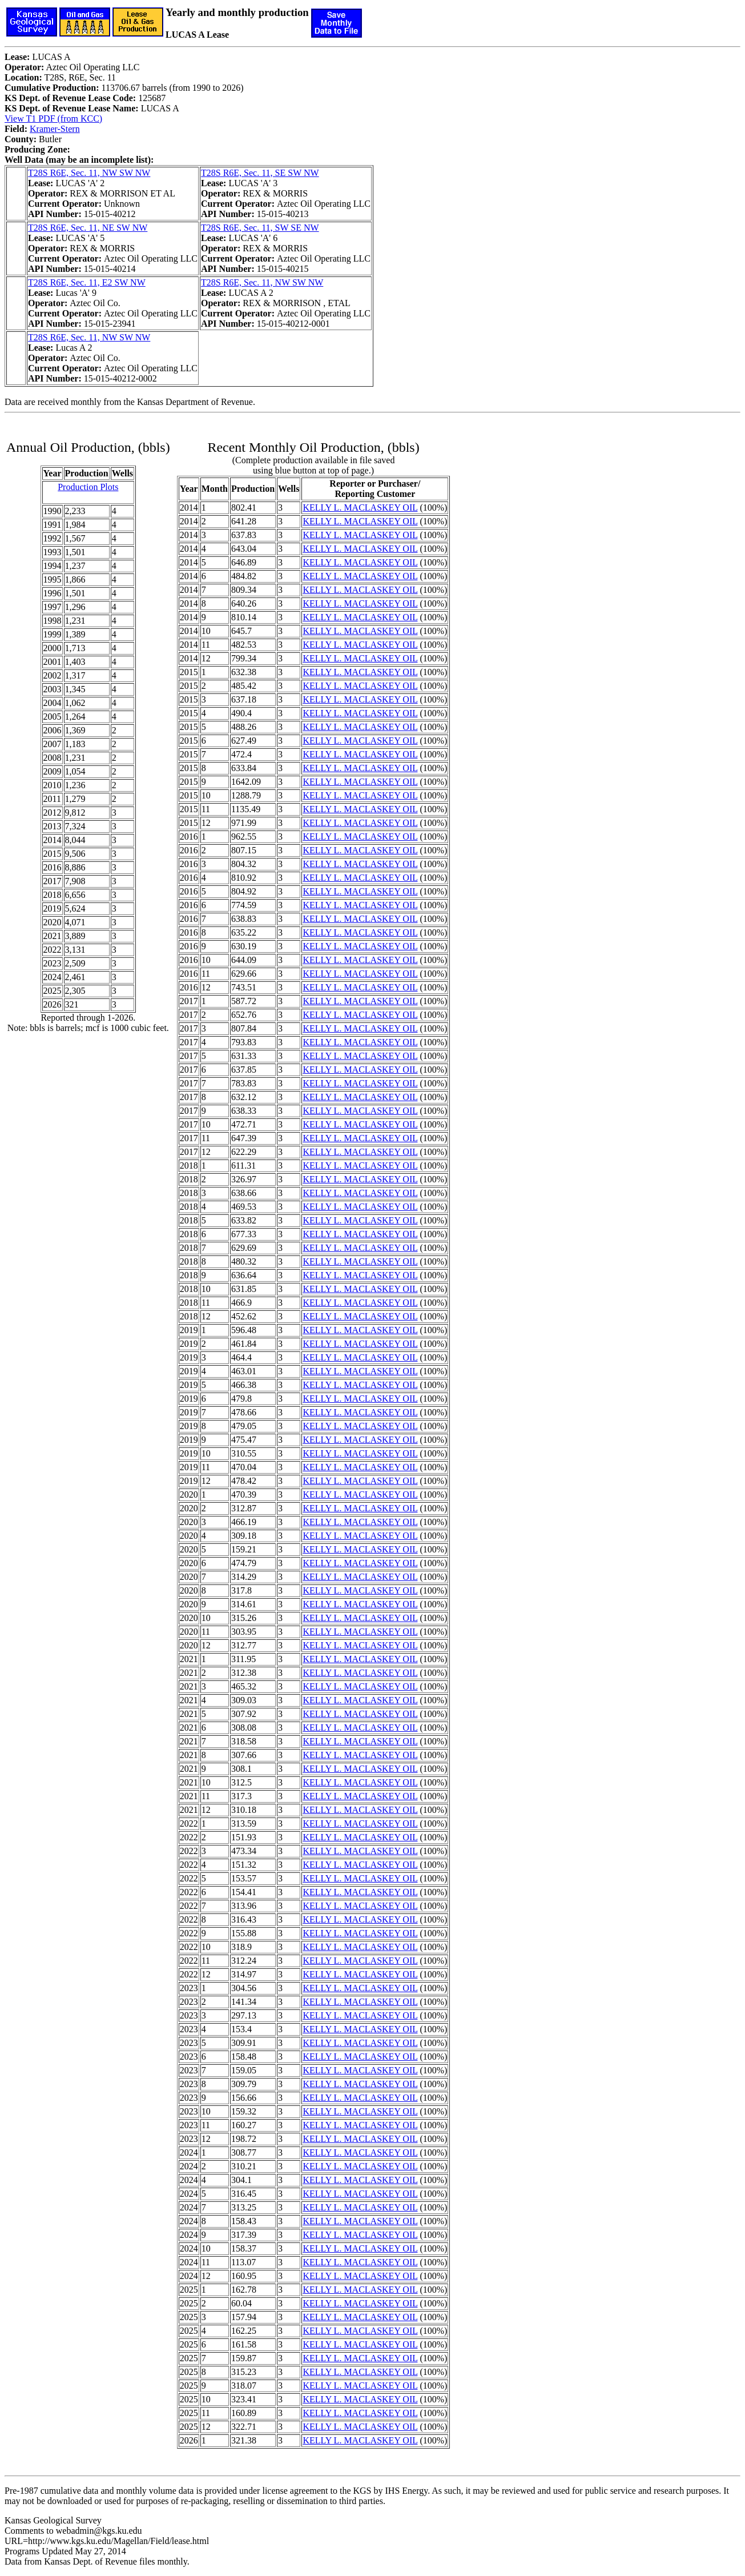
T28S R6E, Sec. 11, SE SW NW (260, 173)
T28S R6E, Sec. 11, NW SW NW (89, 173)
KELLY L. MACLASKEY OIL (360, 507)
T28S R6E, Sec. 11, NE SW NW (87, 227)
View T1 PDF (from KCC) (53, 118)
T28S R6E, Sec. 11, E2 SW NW (87, 282)
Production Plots (88, 487)
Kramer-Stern (55, 129)
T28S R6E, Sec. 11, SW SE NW (260, 227)
